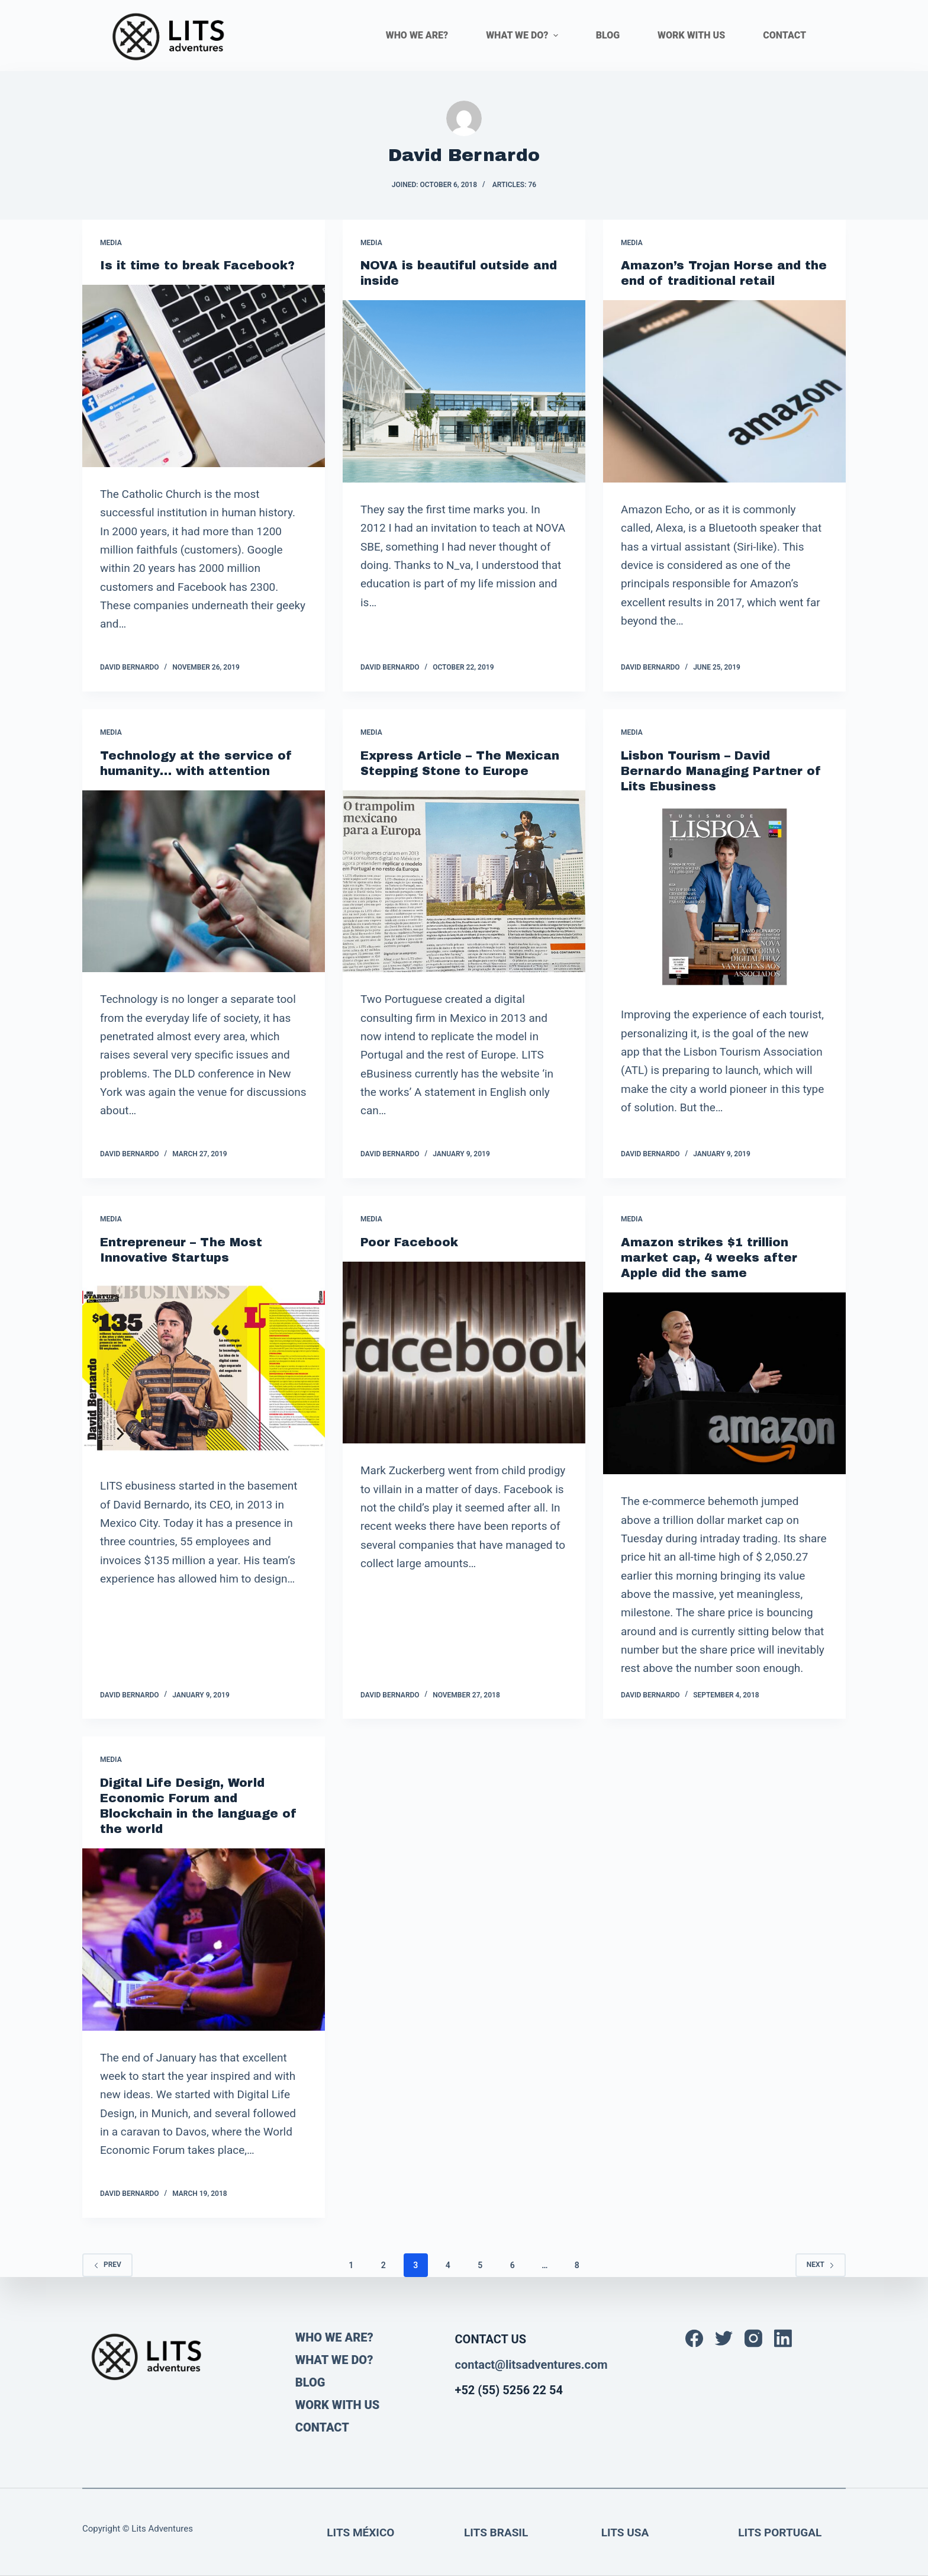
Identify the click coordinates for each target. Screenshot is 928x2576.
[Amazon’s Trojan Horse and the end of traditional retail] (724, 391)
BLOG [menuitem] (608, 35)
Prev (107, 2264)
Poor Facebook (409, 1242)
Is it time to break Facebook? (197, 265)
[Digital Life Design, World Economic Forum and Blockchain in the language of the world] (203, 1939)
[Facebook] (694, 2338)
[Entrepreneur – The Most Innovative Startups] (203, 1368)
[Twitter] (724, 2338)
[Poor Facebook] (464, 1353)
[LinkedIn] (783, 2338)
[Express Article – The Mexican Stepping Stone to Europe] (464, 881)
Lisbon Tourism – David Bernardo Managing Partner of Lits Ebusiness (721, 771)
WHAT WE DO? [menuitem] (523, 35)
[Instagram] (753, 2338)
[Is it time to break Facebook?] (203, 376)
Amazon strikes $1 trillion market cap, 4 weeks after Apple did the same (709, 1257)
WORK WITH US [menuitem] (691, 35)
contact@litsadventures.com (531, 2365)
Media (111, 243)
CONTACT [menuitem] (784, 35)
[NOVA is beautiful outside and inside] (464, 391)
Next (820, 2264)
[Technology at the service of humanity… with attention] (203, 881)
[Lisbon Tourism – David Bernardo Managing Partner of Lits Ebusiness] (724, 897)
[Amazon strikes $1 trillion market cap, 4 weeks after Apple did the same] (724, 1383)
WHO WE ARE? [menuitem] (417, 35)
